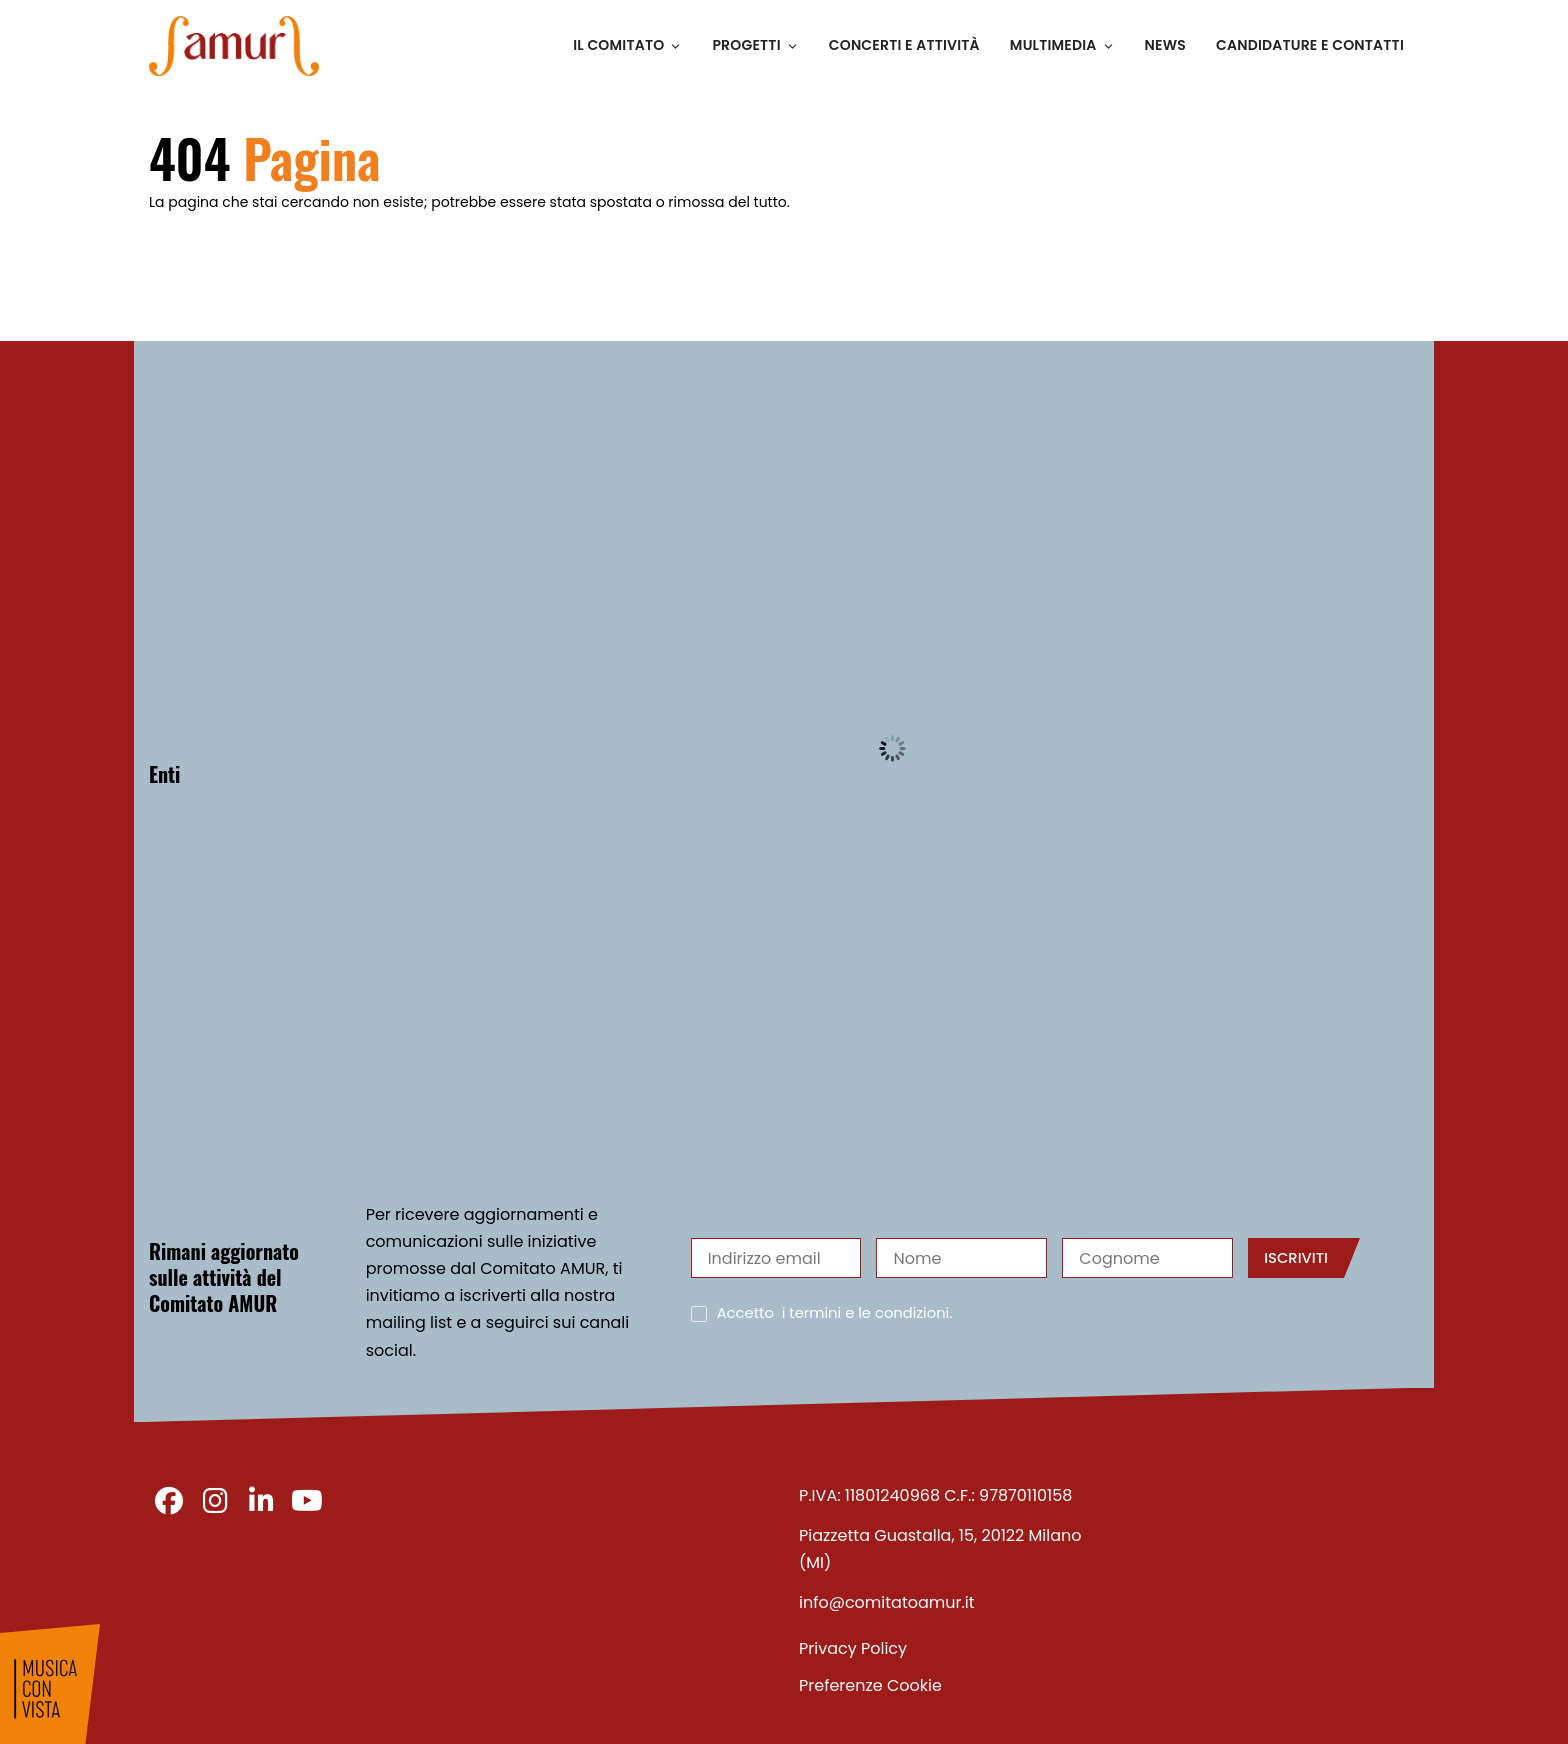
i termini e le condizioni (866, 1313)
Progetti (755, 45)
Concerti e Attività (904, 45)
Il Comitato (627, 45)
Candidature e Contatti (1310, 45)
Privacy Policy (853, 1648)
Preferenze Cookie (870, 1685)
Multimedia (1062, 45)
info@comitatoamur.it (887, 1602)
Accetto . (835, 1313)
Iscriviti (1296, 1258)
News (1165, 45)
